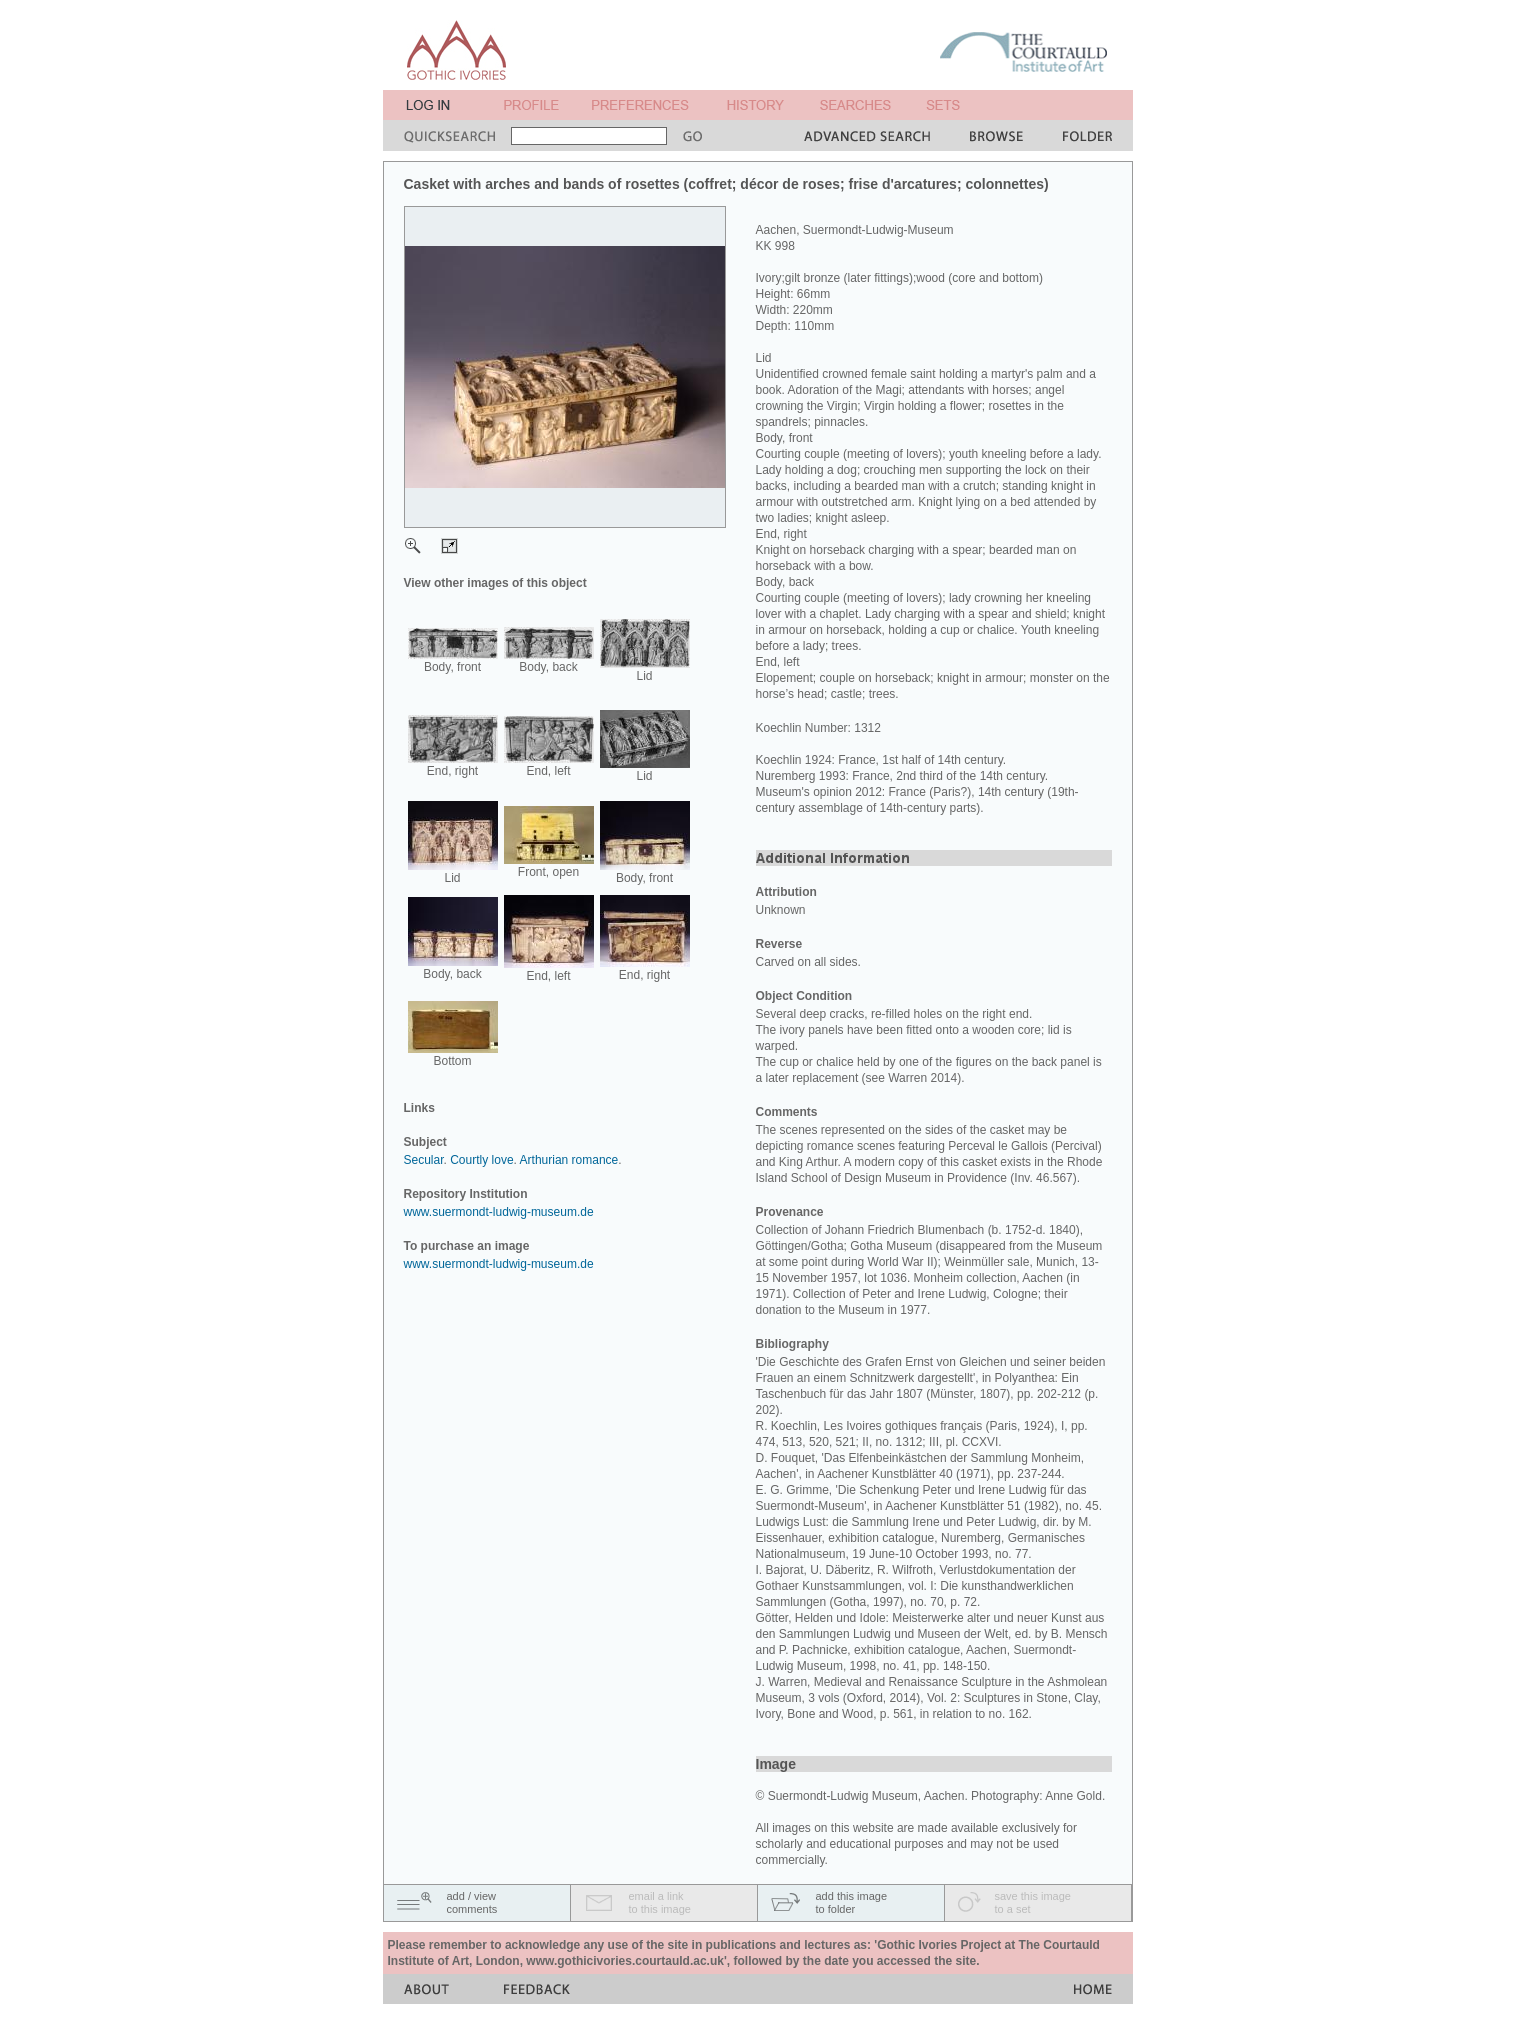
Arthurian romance (569, 1160)
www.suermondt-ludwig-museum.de (499, 1212)
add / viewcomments (472, 1902)
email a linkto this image (660, 1902)
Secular (424, 1160)
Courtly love (481, 1160)
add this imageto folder (852, 1902)
